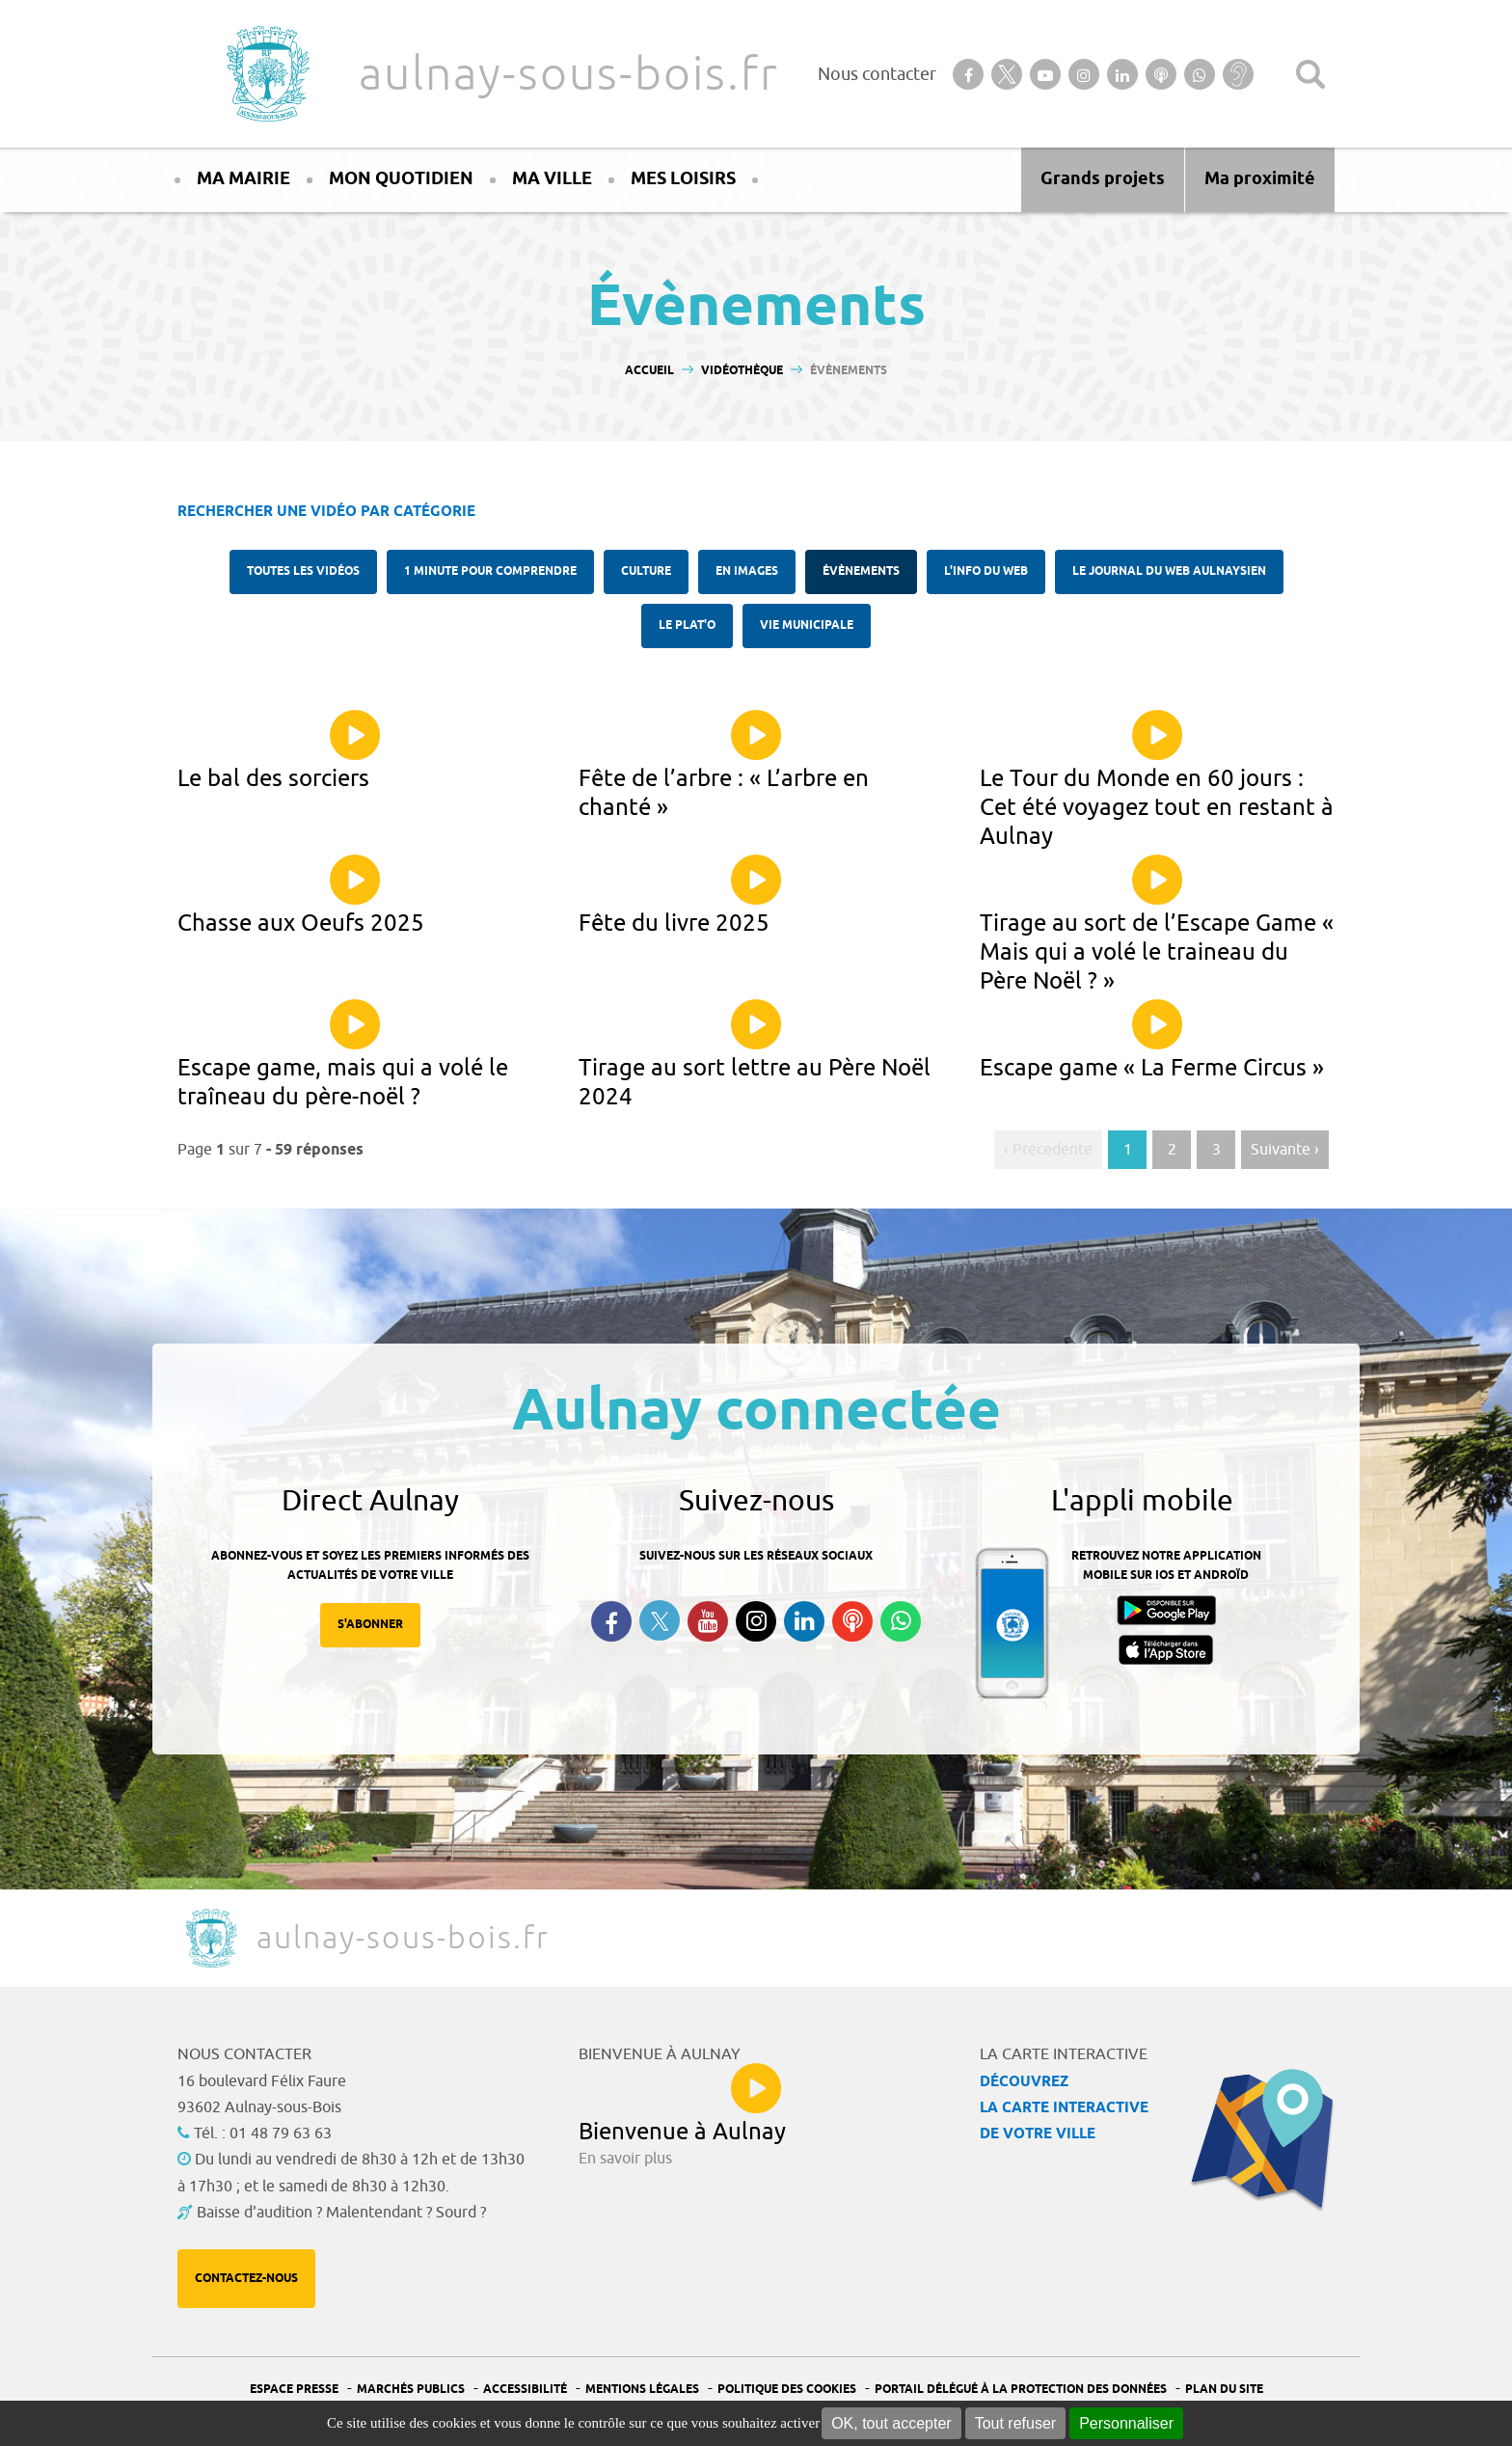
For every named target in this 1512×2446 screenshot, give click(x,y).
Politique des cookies (786, 2389)
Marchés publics (411, 2389)
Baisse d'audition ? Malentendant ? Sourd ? (341, 2212)
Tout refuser (1015, 2423)
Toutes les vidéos (303, 571)
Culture (646, 571)
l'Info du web (986, 571)
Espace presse (294, 2389)
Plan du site (1224, 2389)
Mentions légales (642, 2389)
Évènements (861, 571)
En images (747, 571)
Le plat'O (687, 625)
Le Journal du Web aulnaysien (1169, 571)
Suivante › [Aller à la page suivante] (1285, 1149)
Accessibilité (525, 2389)
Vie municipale (806, 625)
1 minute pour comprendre (490, 571)
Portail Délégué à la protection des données (1021, 2389)
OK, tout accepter (891, 2423)
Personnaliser (1126, 2423)
